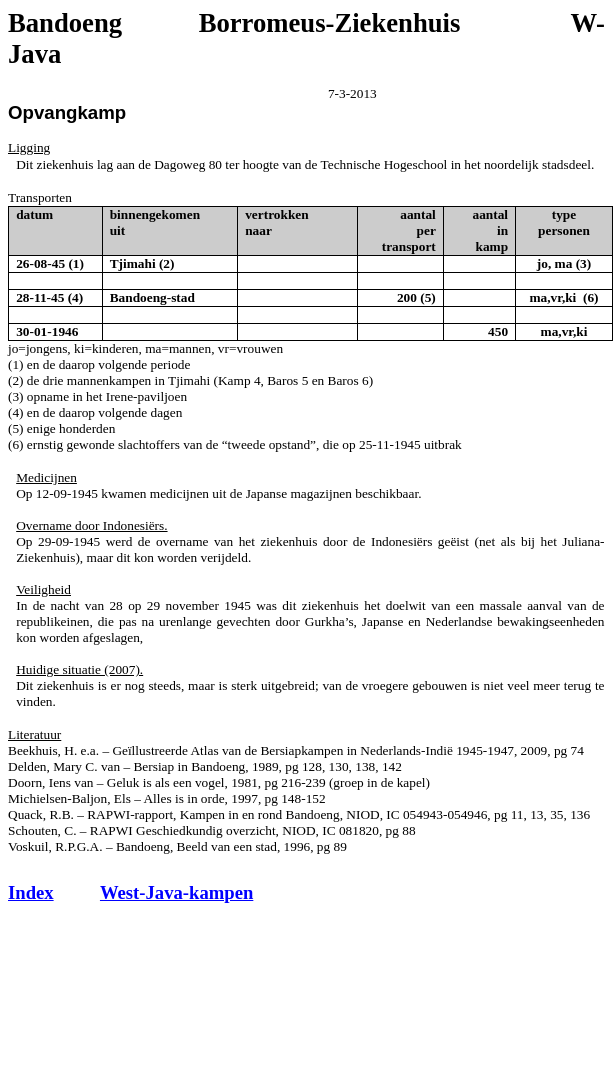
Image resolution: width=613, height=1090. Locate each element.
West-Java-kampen (176, 892)
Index (31, 892)
